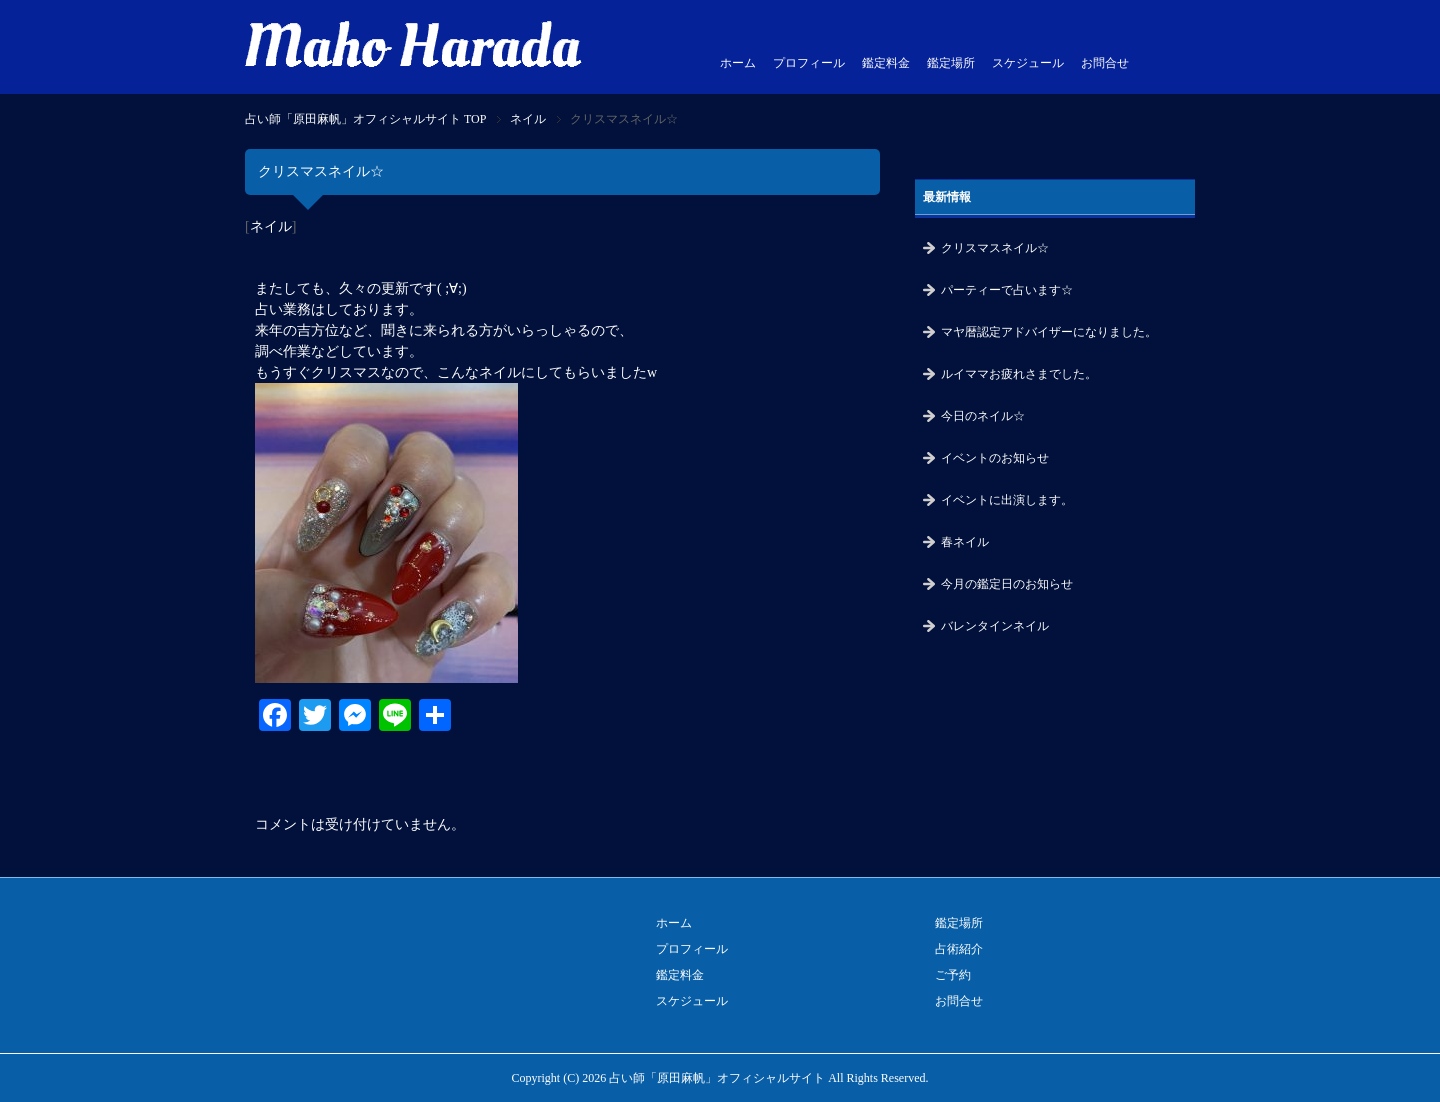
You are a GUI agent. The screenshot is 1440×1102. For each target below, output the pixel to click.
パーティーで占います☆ (1007, 290)
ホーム (738, 63)
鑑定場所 (951, 63)
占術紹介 (959, 949)
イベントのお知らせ (995, 458)
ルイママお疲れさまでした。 (1019, 374)
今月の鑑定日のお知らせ (1007, 584)
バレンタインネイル (995, 626)
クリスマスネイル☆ (995, 248)
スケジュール (1028, 63)
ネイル (271, 226)
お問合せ (1105, 63)
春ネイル (965, 542)
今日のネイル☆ (983, 416)
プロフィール (809, 63)
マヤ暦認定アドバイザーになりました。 (1049, 332)
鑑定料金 (886, 63)
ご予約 (953, 975)
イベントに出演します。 (1007, 500)
